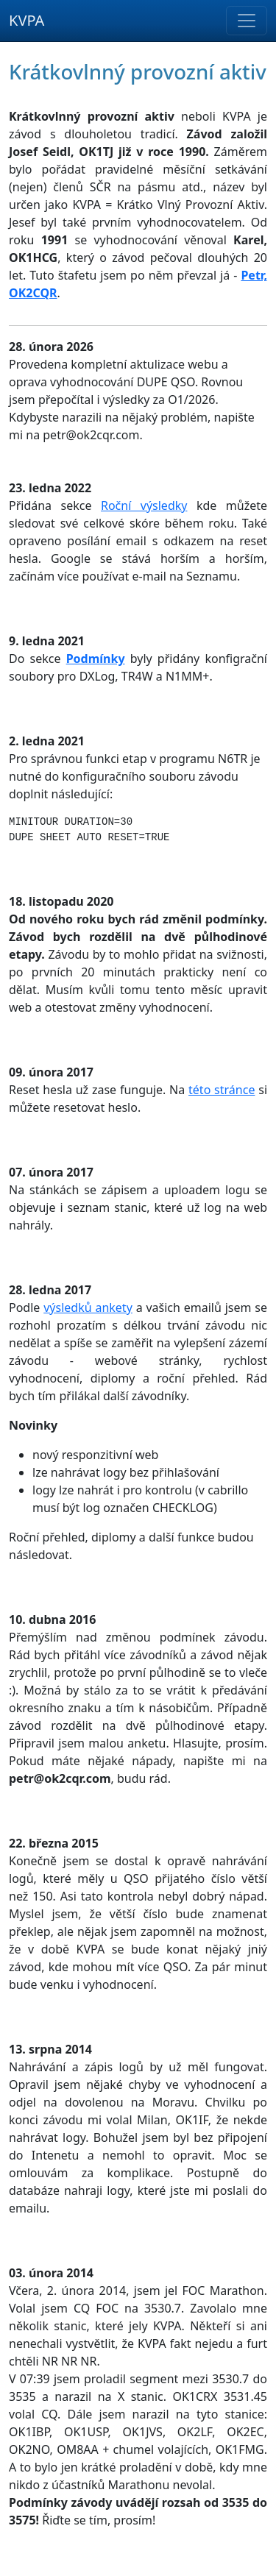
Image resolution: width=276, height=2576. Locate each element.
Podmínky (95, 658)
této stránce (221, 1090)
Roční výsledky (144, 505)
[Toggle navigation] (246, 20)
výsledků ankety (87, 1307)
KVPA (26, 20)
